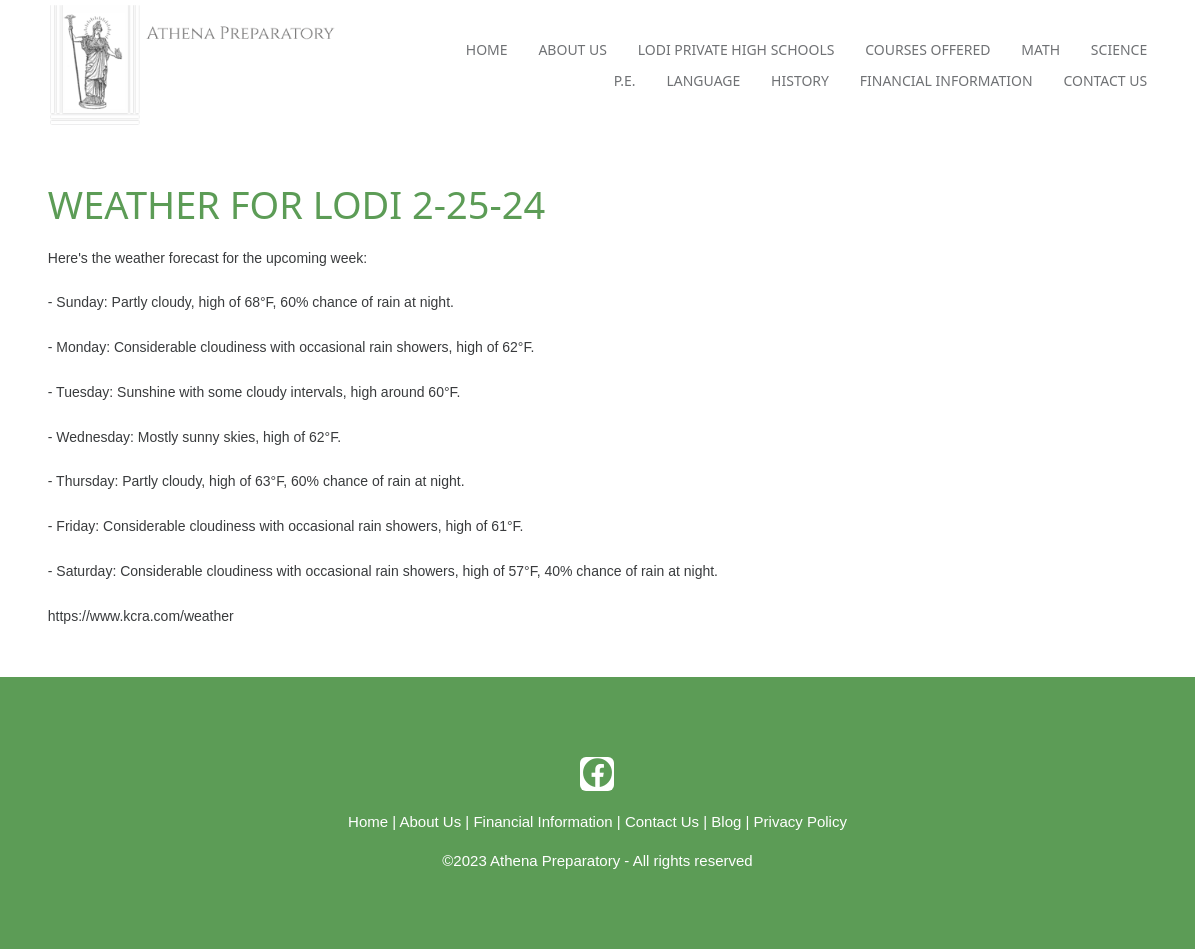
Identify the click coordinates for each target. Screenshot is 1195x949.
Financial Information (946, 80)
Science (1119, 49)
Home (487, 49)
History (800, 80)
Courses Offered (927, 49)
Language (703, 80)
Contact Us (1105, 80)
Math (1040, 49)
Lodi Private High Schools (736, 49)
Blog (726, 821)
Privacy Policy (800, 821)
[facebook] (597, 774)
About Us (572, 49)
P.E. (625, 80)
